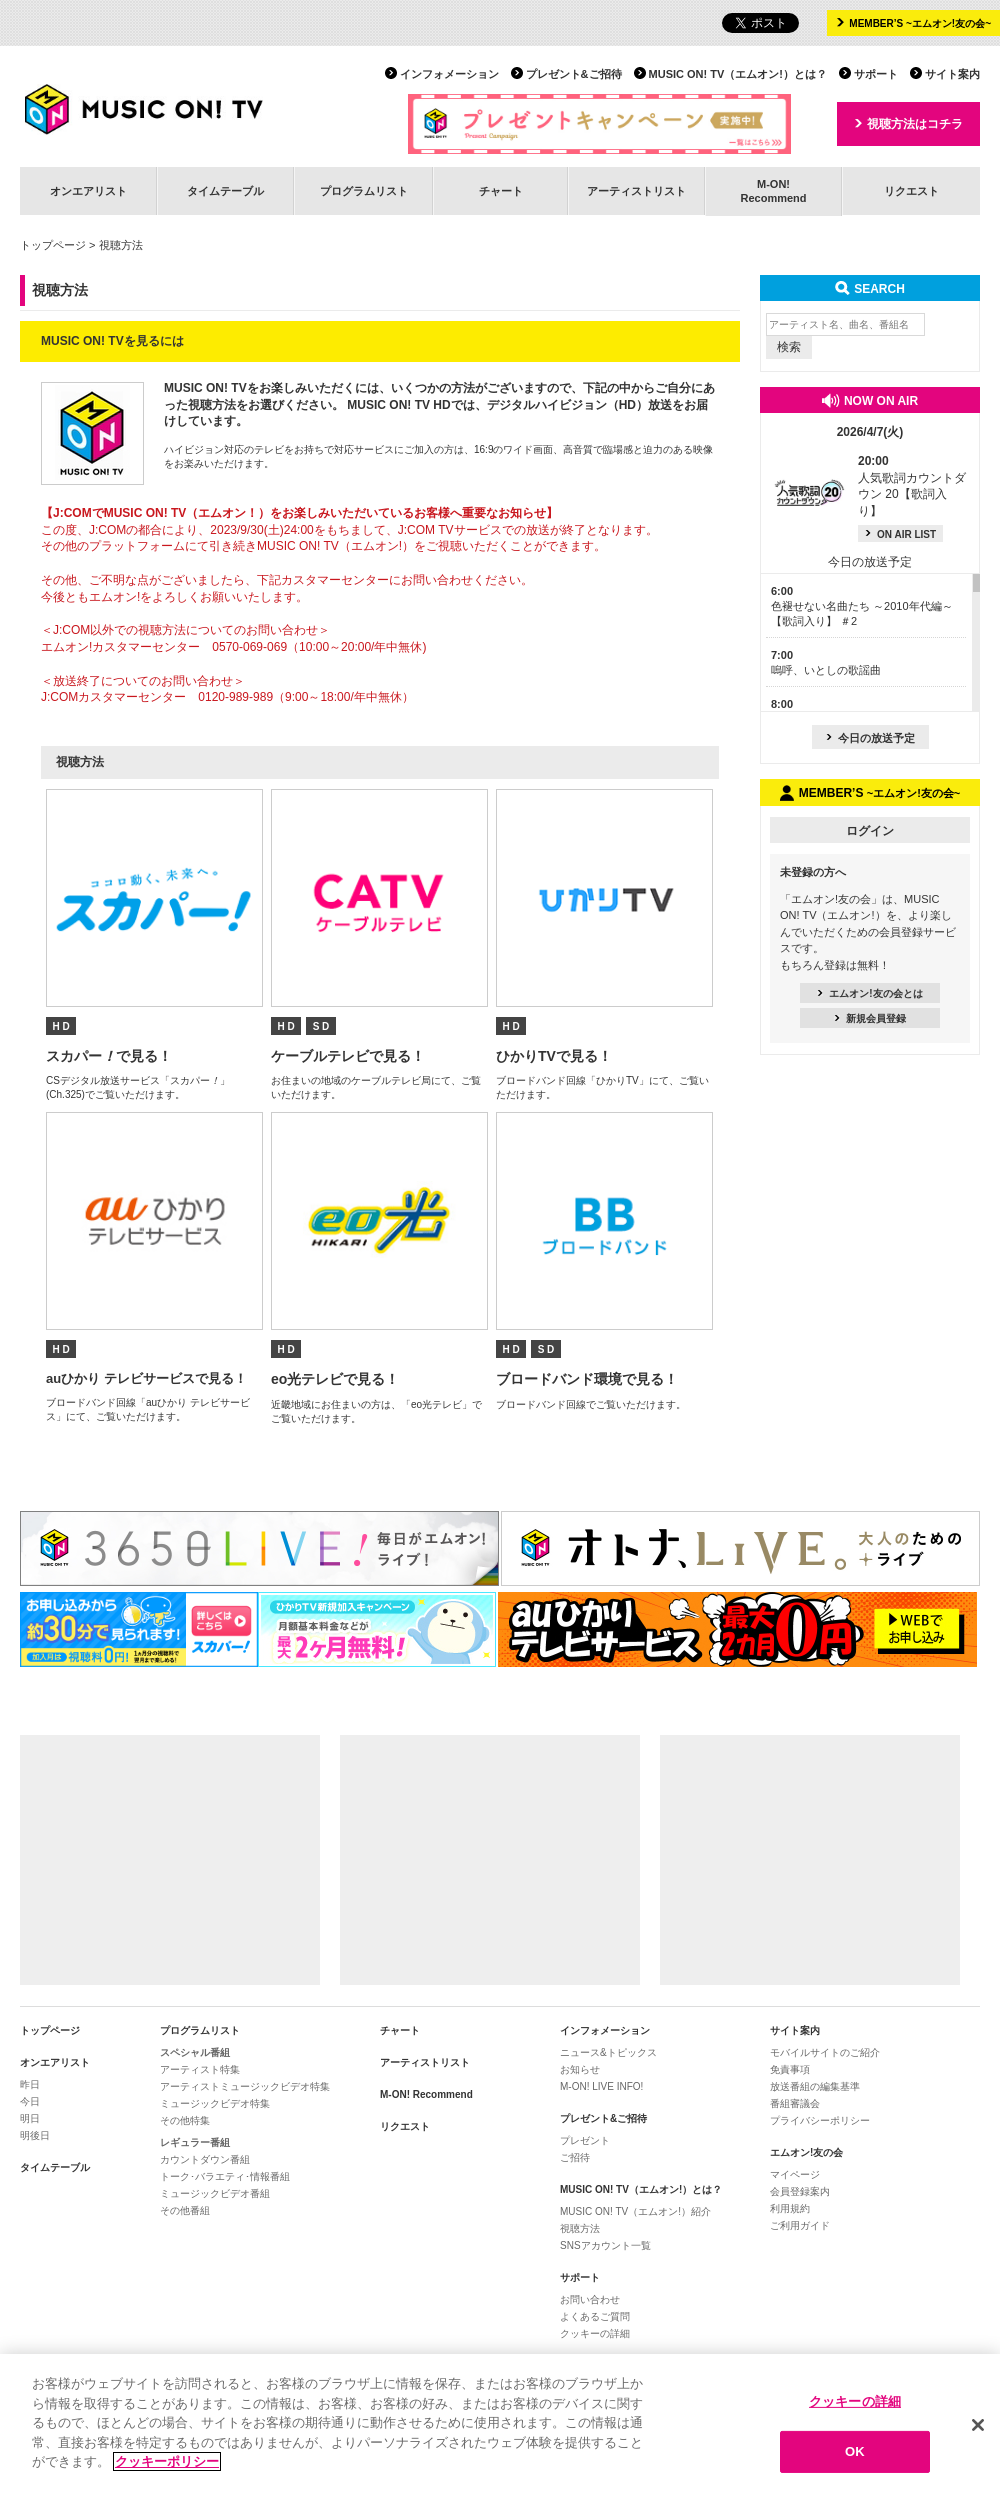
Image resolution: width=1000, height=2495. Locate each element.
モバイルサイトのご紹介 (825, 2052)
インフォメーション (449, 74)
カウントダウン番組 (205, 2159)
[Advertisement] (170, 1860)
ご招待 (575, 2157)
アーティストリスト (636, 191)
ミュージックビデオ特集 (215, 2103)
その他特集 (185, 2120)
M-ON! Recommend (426, 2094)
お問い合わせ (590, 2299)
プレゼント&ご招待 (574, 74)
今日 (30, 2101)
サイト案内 (952, 74)
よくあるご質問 (595, 2316)
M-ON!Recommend (773, 190)
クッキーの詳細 (595, 2333)
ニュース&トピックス (608, 2052)
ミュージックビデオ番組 (215, 2193)
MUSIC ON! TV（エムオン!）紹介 (635, 2211)
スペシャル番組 (195, 2052)
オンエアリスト (88, 191)
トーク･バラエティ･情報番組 (225, 2176)
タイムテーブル (225, 191)
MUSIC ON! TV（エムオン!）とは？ (738, 74)
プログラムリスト (364, 191)
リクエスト (911, 191)
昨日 (30, 2084)
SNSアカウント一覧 (605, 2245)
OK (855, 2452)
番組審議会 (795, 2103)
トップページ (53, 245)
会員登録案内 (800, 2191)
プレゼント (585, 2140)
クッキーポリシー (167, 2462)
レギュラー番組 (195, 2142)
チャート (501, 191)
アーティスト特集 (200, 2069)
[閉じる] (978, 2425)
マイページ (795, 2174)
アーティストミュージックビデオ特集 (245, 2086)
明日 (30, 2118)
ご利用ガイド (800, 2225)
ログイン (870, 831)
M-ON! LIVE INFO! (601, 2086)
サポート (876, 74)
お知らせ (580, 2069)
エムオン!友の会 (806, 2152)
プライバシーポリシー (820, 2120)
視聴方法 (580, 2228)
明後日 (35, 2135)
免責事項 (790, 2069)
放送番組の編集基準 (815, 2086)
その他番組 (185, 2210)
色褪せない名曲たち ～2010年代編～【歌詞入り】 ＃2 (862, 606)
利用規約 (790, 2208)
